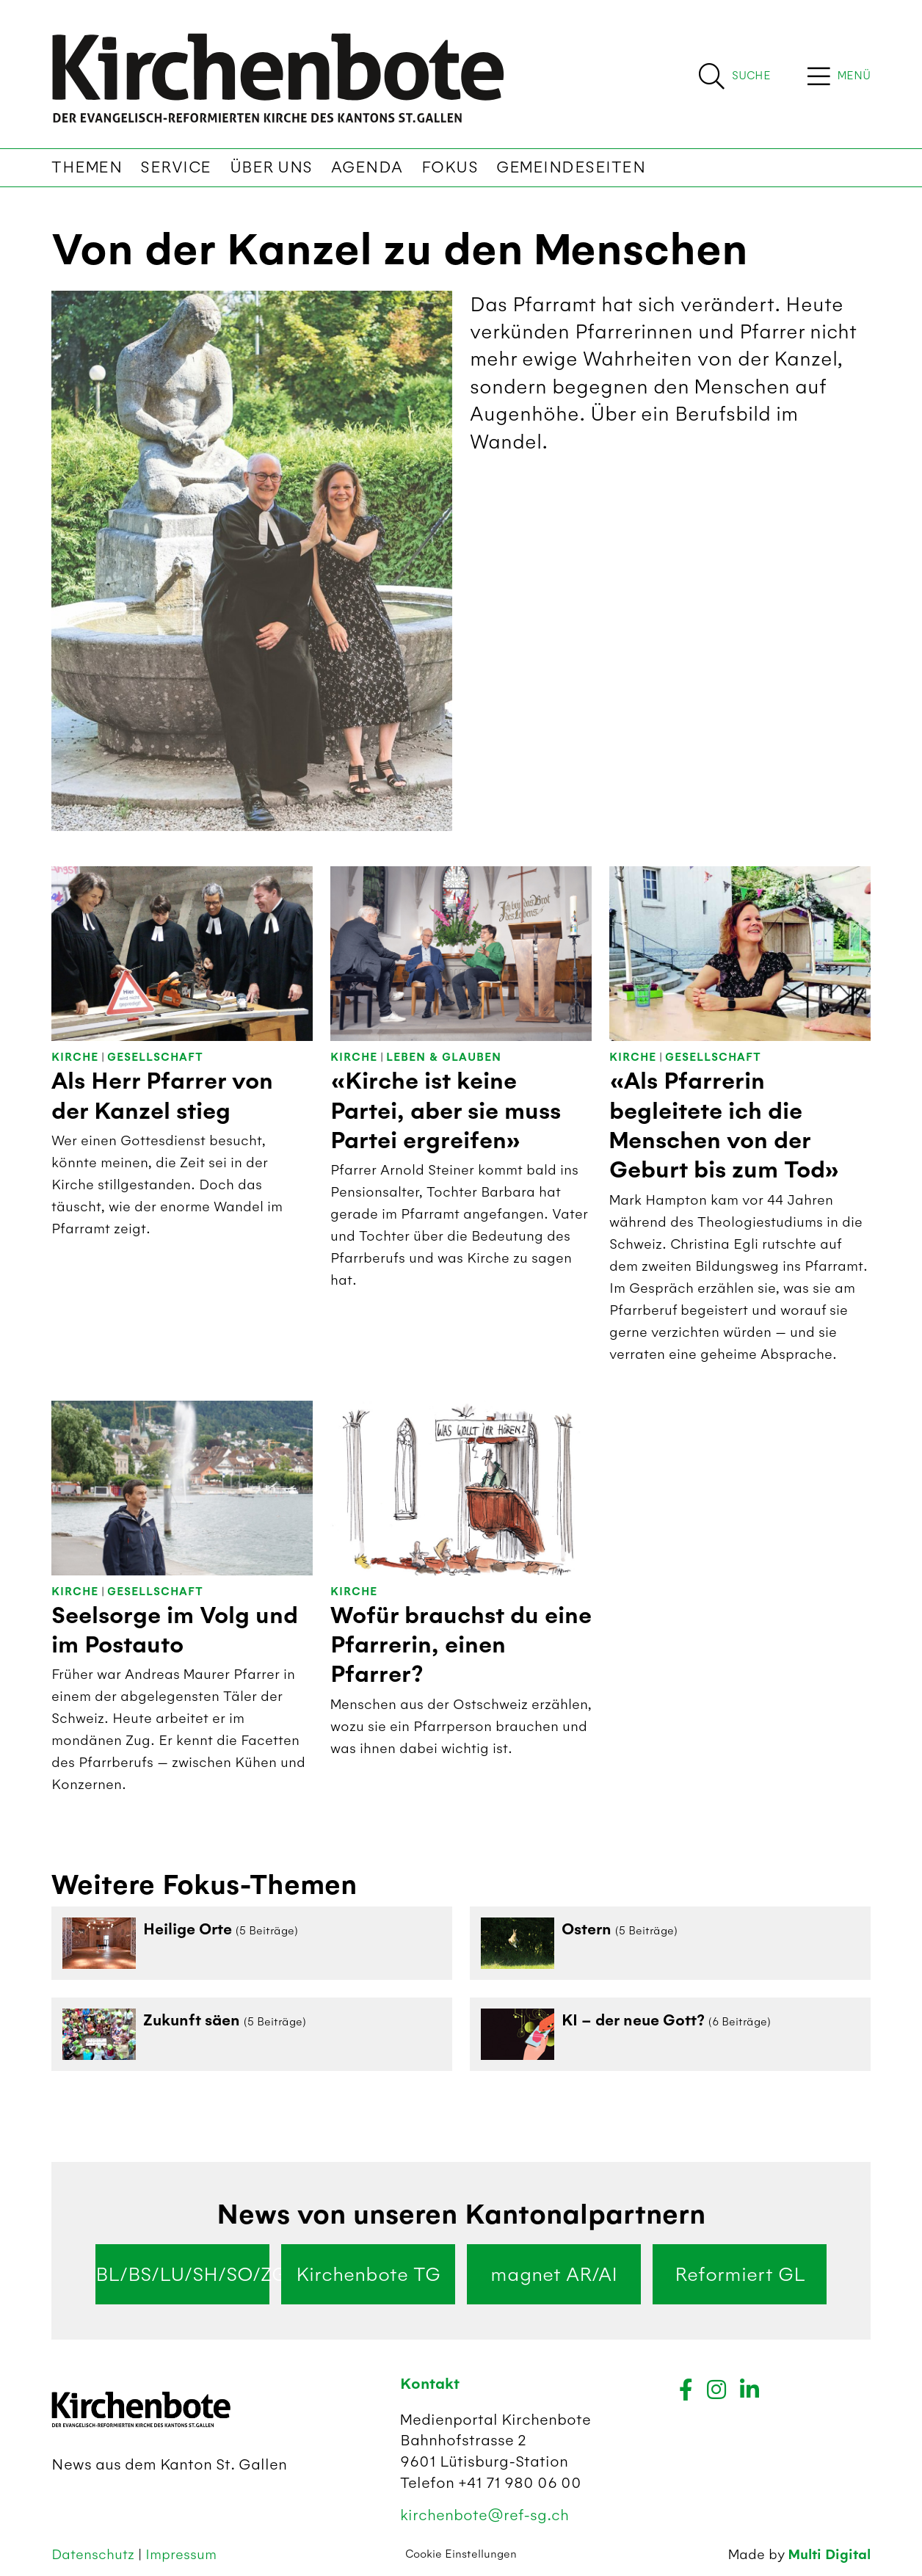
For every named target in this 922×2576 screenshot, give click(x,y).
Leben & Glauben (443, 1057)
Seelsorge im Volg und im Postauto (174, 1630)
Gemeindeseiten (570, 167)
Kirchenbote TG (368, 2274)
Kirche (74, 1057)
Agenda (367, 167)
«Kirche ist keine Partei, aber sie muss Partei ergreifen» (445, 1111)
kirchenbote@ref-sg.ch (484, 2515)
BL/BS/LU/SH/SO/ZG (182, 2274)
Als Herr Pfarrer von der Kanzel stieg (162, 1096)
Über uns (271, 167)
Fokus (450, 167)
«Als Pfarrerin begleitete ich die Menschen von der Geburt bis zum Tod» (724, 1126)
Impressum (181, 2554)
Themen (86, 167)
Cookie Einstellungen (461, 2554)
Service (175, 167)
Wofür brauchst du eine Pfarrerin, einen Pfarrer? (461, 1645)
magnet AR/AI (553, 2274)
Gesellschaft (155, 1057)
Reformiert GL (740, 2274)
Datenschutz (94, 2554)
